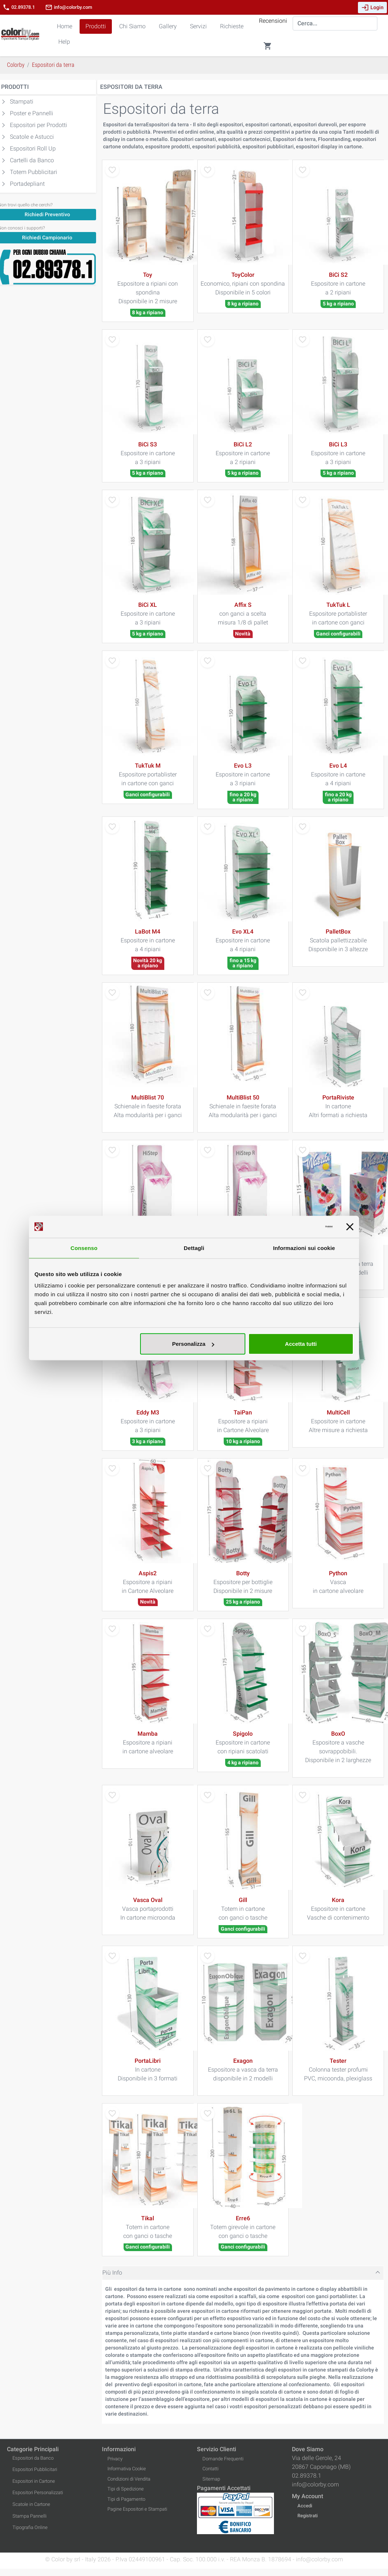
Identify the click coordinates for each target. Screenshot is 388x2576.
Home (64, 26)
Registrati (307, 2515)
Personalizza (193, 1344)
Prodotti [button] (95, 26)
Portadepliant (27, 183)
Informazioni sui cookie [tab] (304, 1247)
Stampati (21, 101)
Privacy (114, 2458)
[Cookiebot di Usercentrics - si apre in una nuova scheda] (300, 1226)
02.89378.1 (19, 7)
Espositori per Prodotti (38, 125)
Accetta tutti (301, 1344)
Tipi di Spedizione (125, 2489)
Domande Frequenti (223, 2458)
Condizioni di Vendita (128, 2479)
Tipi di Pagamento (126, 2499)
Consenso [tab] (83, 1247)
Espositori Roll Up (33, 148)
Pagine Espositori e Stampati (137, 2509)
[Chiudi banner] (350, 1226)
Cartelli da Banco (32, 160)
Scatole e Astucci (32, 136)
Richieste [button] (232, 26)
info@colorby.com (68, 7)
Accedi (304, 2505)
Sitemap (211, 2479)
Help (64, 41)
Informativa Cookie (126, 2468)
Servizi (198, 26)
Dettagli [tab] (194, 1247)
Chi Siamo (132, 26)
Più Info (112, 2272)
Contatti (210, 2468)
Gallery (168, 26)
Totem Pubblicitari (33, 172)
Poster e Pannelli (31, 113)
